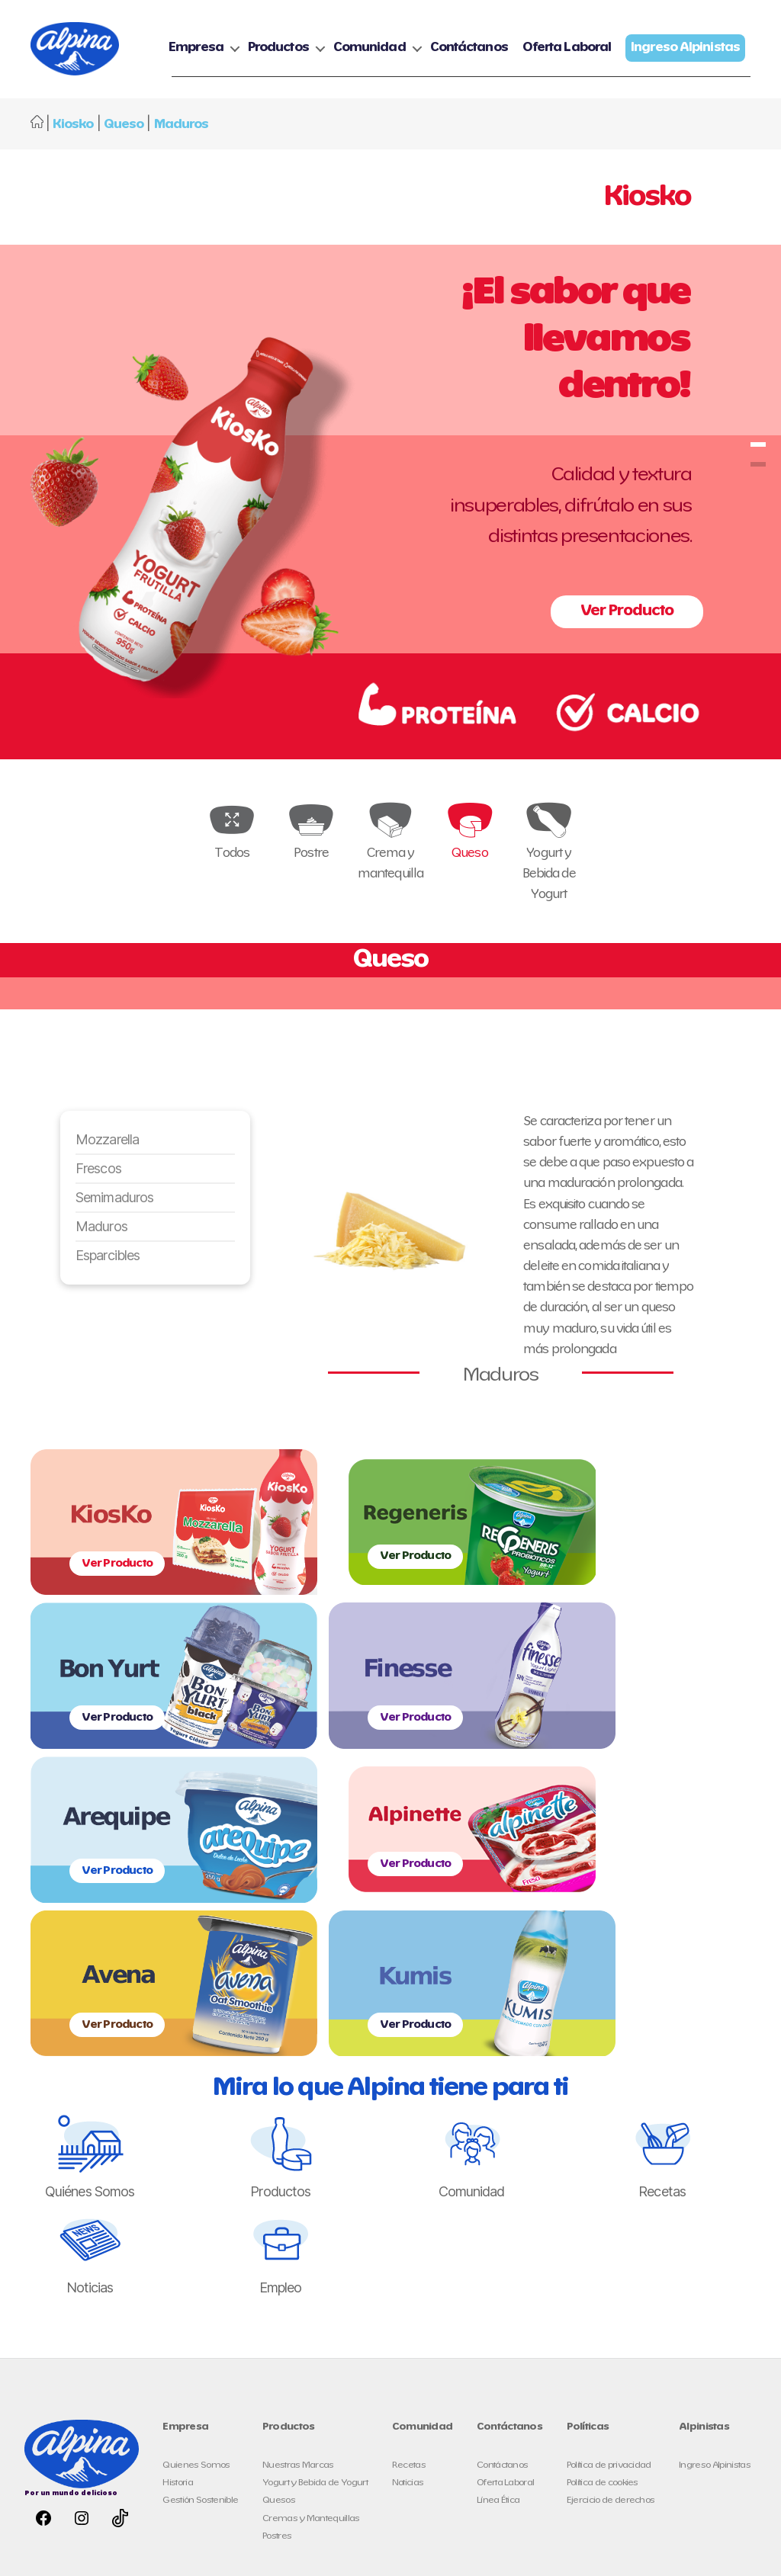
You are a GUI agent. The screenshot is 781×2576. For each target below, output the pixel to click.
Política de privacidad (609, 2183)
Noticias (408, 2200)
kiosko (758, 494)
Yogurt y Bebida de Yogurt (315, 2200)
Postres (276, 2254)
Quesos (278, 2218)
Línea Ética (498, 2218)
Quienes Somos (196, 2183)
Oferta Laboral (701, 42)
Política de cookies (602, 2200)
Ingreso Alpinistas (714, 2183)
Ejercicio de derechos (611, 2218)
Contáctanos (602, 42)
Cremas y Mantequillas (311, 2236)
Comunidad (504, 42)
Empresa (330, 42)
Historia (177, 2200)
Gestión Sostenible (200, 2218)
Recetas (409, 2183)
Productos (412, 42)
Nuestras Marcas (298, 2183)
